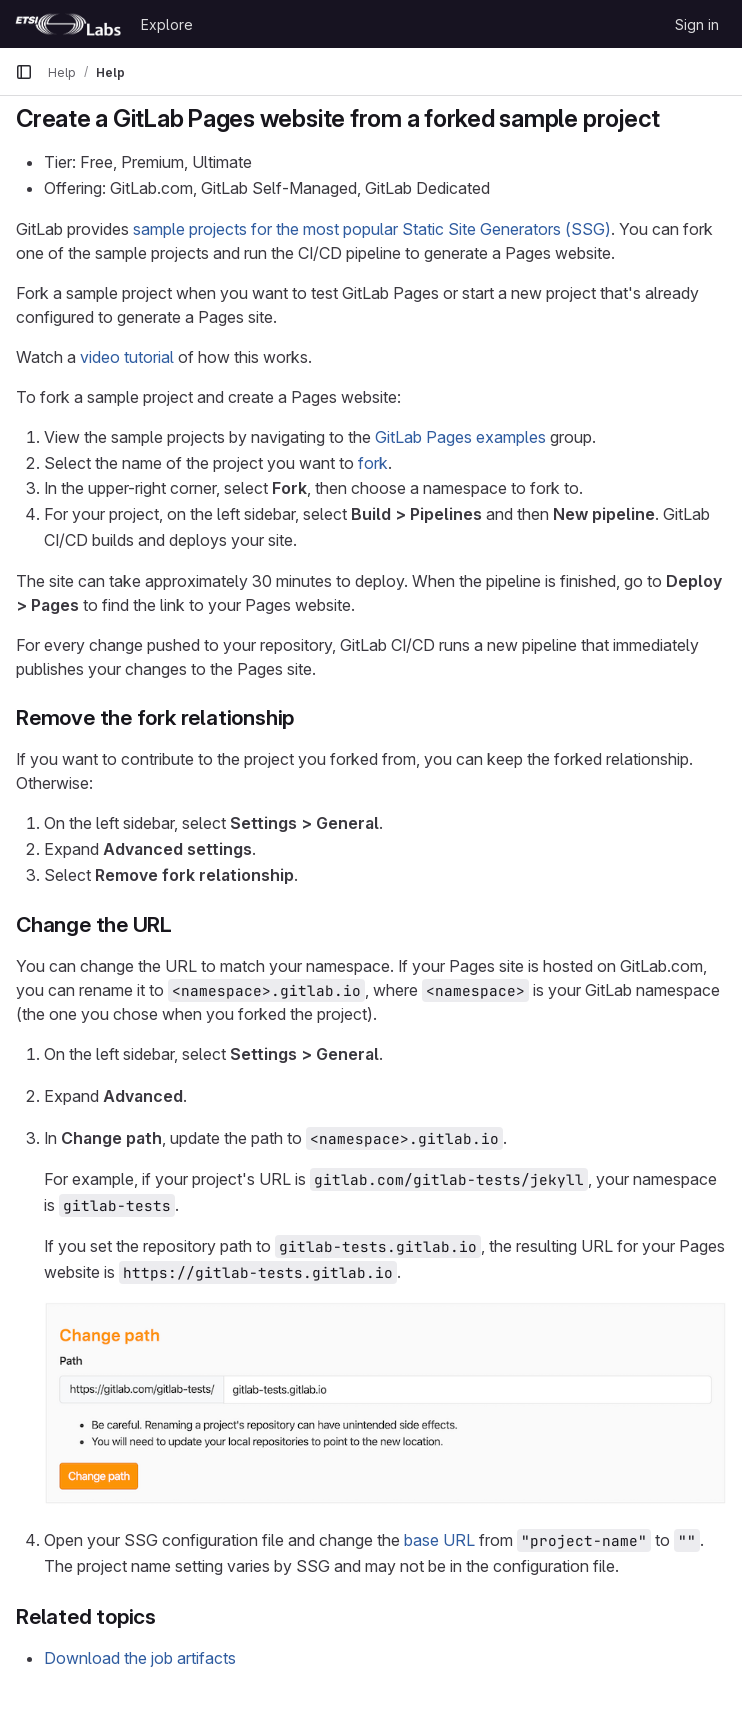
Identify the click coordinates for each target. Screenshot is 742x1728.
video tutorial (127, 357)
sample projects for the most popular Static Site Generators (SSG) (372, 229)
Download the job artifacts (140, 1658)
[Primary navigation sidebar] (24, 72)
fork (373, 463)
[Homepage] (68, 24)
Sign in (697, 24)
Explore (167, 24)
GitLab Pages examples (460, 437)
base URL (439, 1540)
